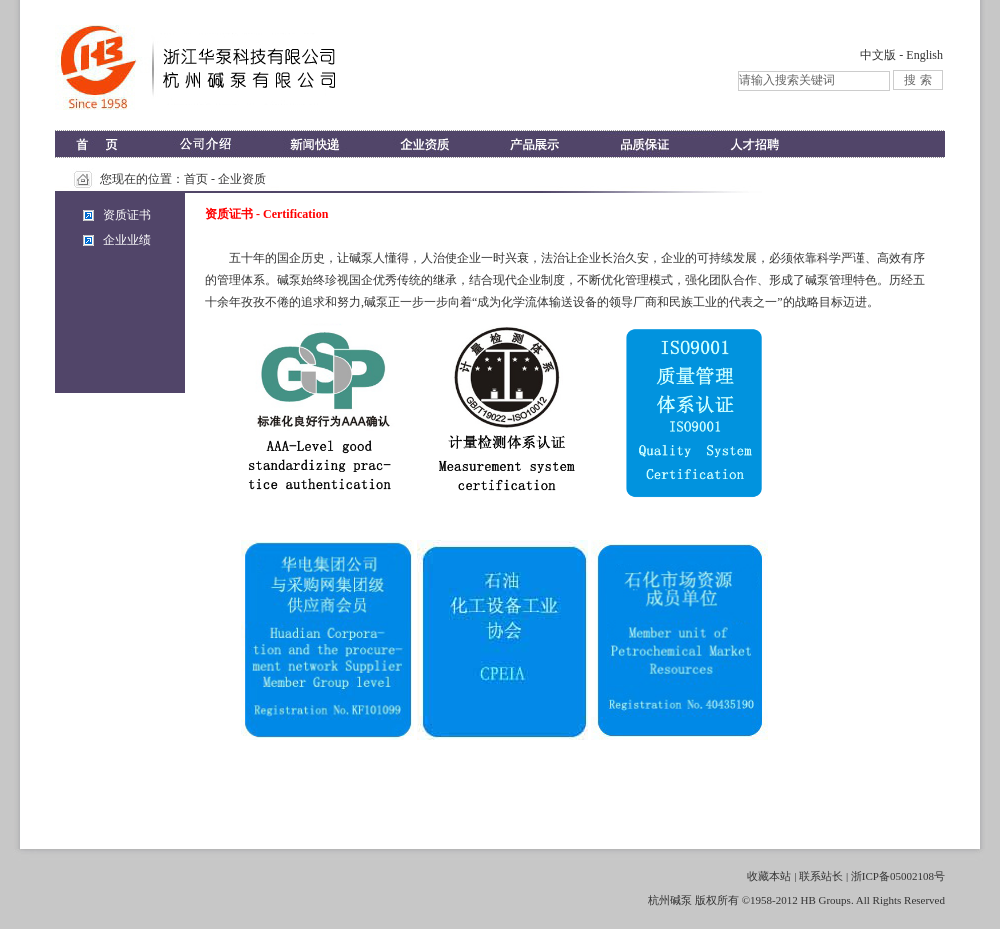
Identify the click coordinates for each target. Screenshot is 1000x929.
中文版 (878, 55)
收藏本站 (769, 876)
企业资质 (242, 179)
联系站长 (821, 876)
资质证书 (127, 215)
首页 (196, 179)
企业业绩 (127, 240)
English (924, 55)
